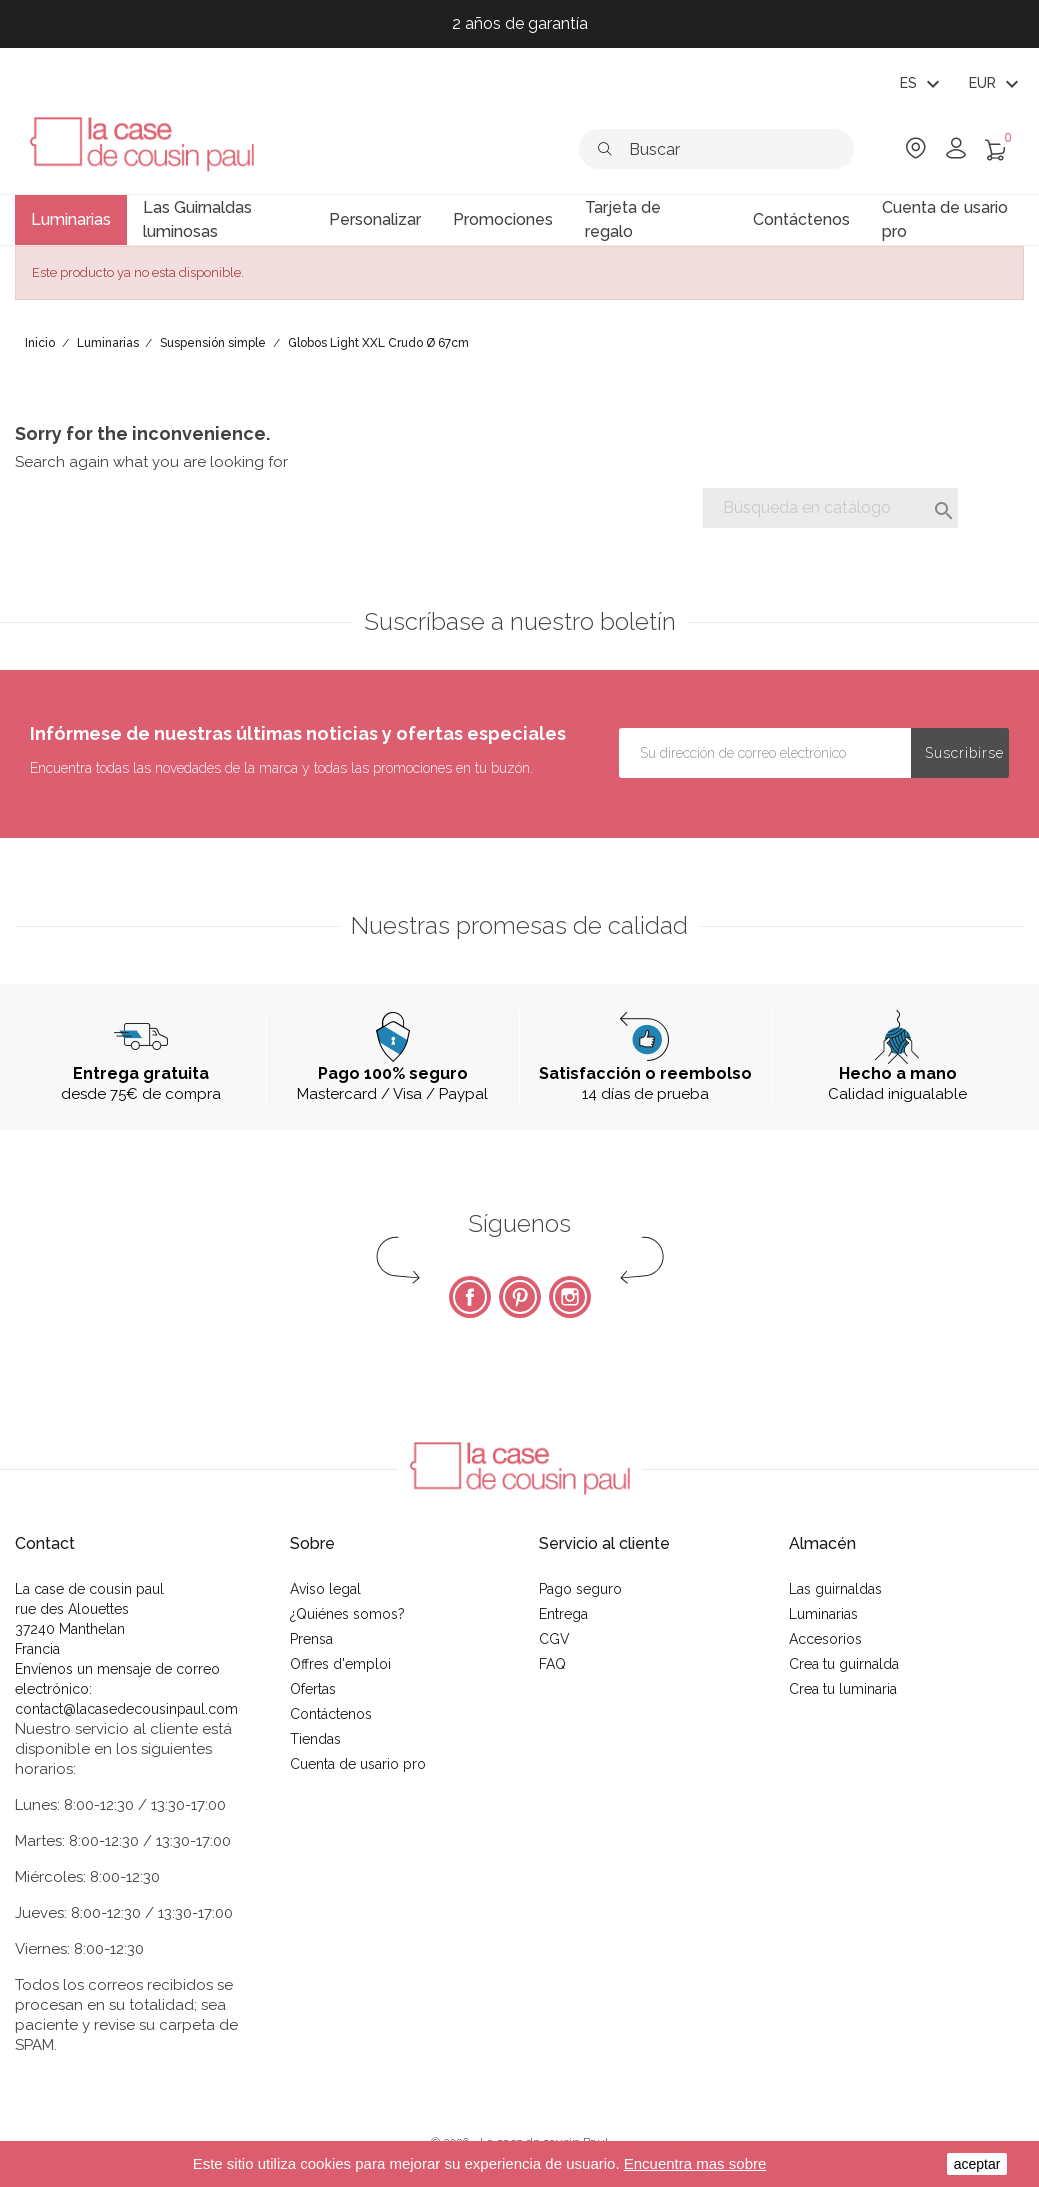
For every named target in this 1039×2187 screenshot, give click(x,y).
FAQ (552, 1664)
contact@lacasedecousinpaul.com (126, 1709)
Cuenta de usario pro (358, 1764)
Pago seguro (580, 1589)
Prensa (311, 1639)
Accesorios (825, 1639)
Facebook (470, 1297)
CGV (554, 1639)
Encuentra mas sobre (695, 2163)
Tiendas (315, 1739)
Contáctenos (331, 1714)
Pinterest (520, 1297)
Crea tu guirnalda (844, 1664)
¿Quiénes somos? (347, 1614)
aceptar (977, 2164)
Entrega (563, 1614)
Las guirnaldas (835, 1589)
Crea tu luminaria (843, 1689)
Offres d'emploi (340, 1664)
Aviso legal (325, 1589)
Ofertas (313, 1689)
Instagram (570, 1297)
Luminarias (823, 1614)
